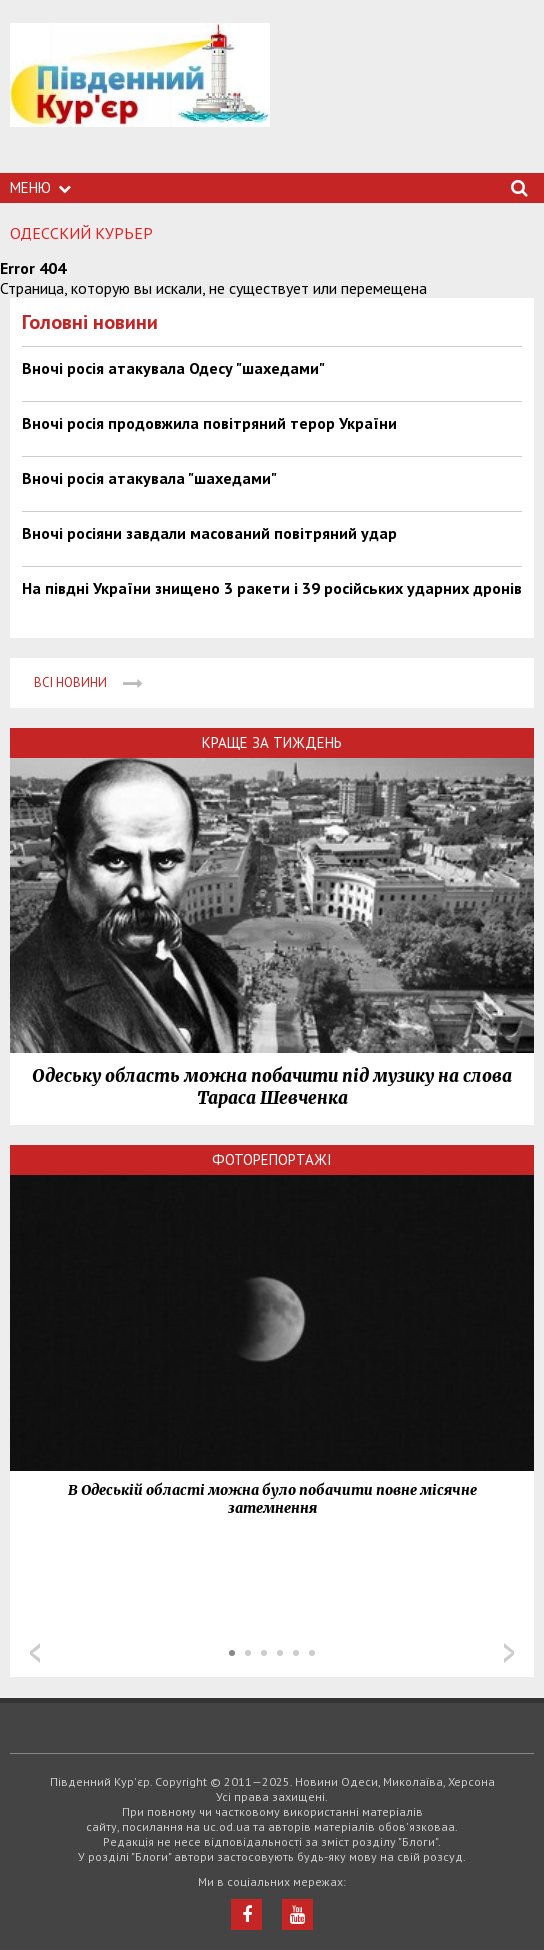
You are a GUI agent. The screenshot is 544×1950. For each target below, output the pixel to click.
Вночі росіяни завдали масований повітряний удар (209, 533)
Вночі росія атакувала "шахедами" (149, 478)
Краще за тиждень (272, 742)
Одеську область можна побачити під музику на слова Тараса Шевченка (272, 1087)
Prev (35, 1653)
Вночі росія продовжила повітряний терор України (209, 423)
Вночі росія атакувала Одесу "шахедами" (173, 368)
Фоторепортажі (272, 1159)
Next (509, 1653)
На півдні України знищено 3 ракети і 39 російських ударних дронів (272, 588)
